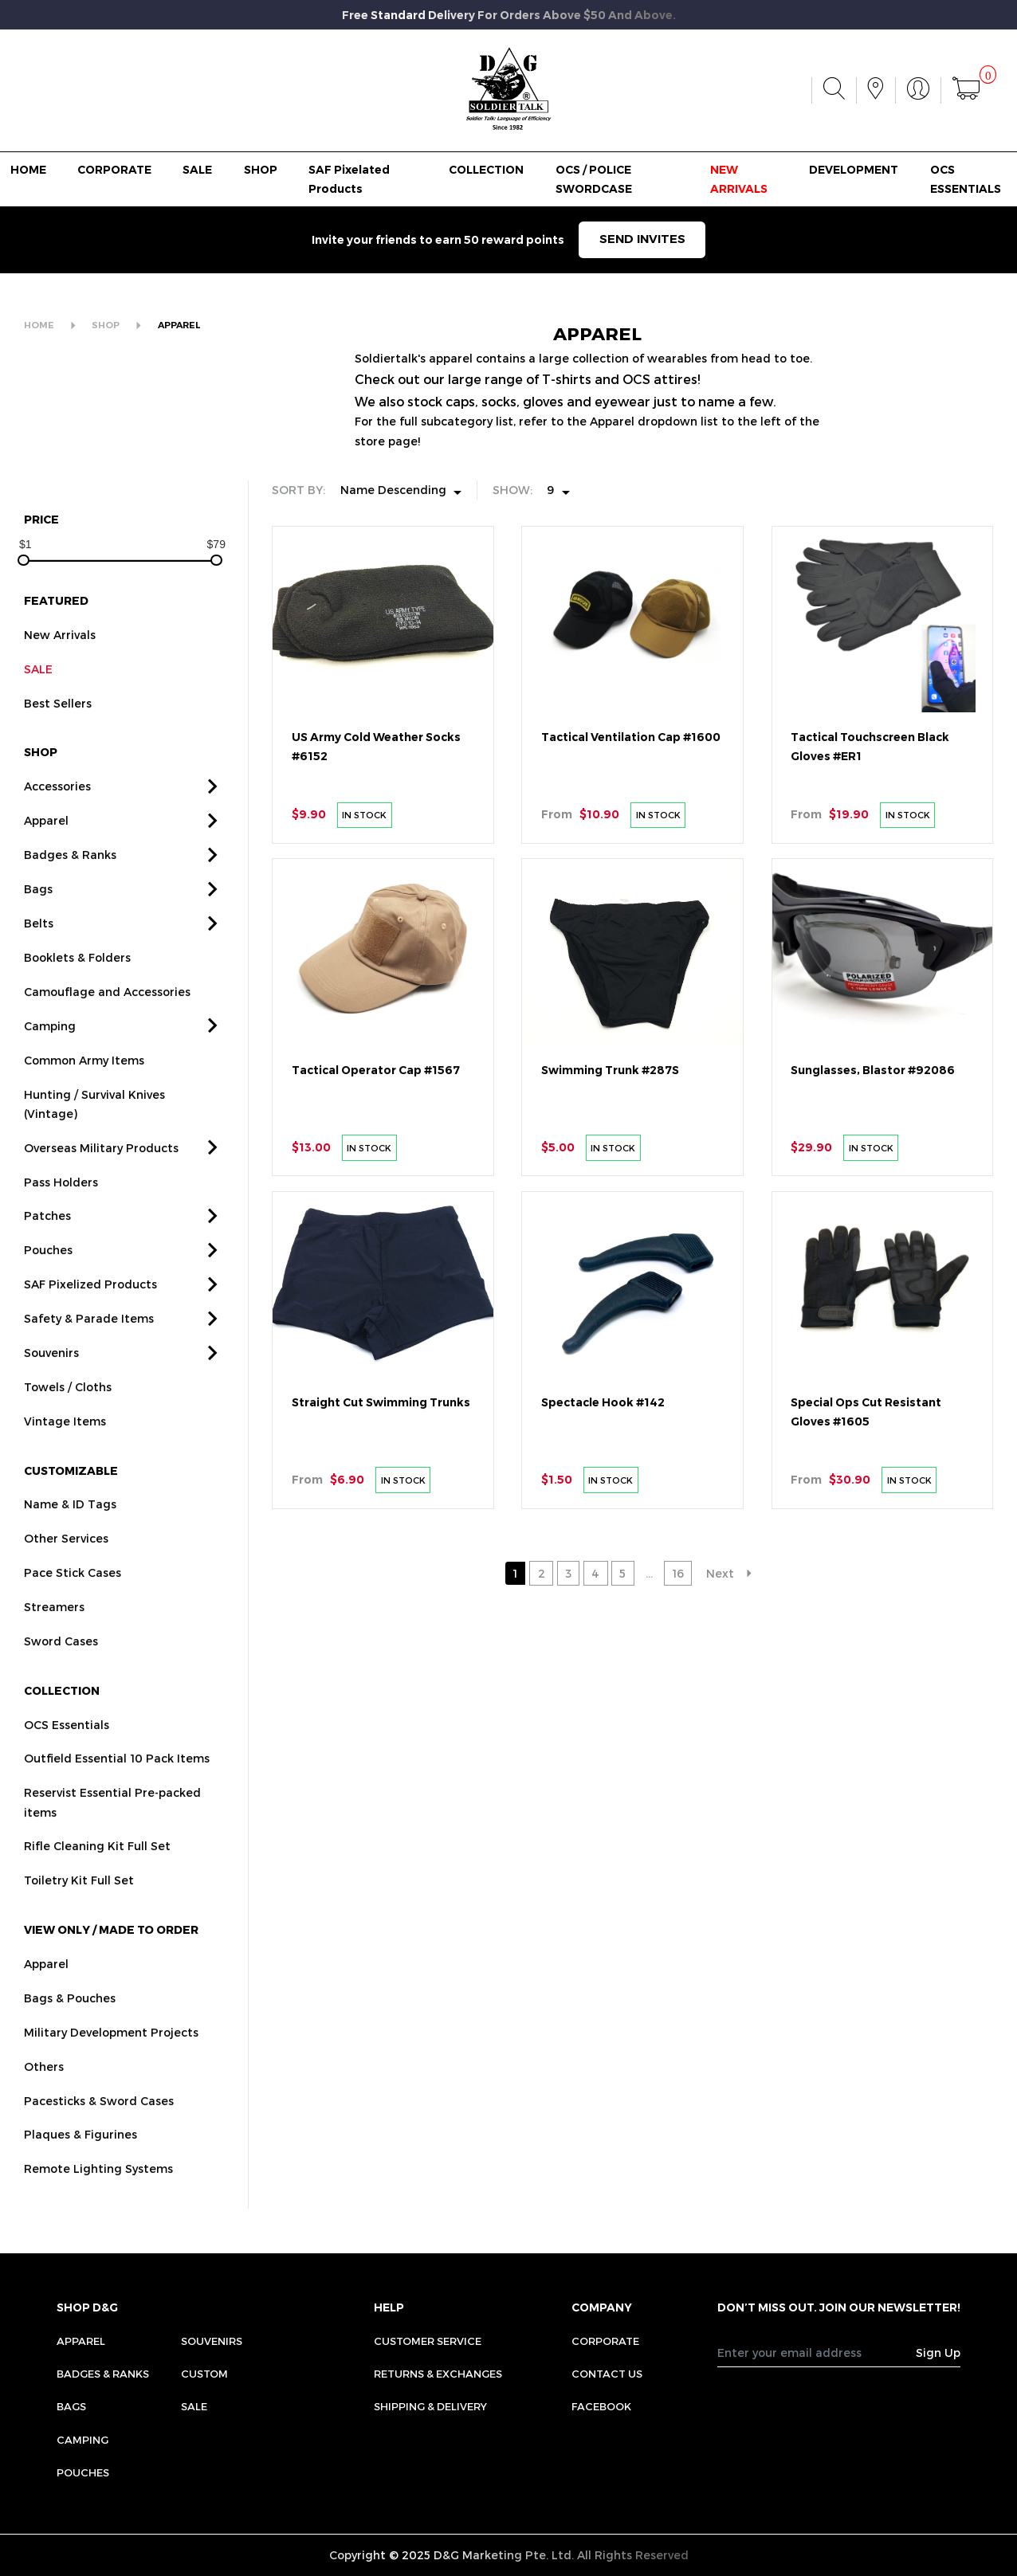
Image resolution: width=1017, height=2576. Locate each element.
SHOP (260, 170)
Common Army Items (84, 1085)
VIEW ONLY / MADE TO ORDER (111, 1955)
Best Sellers (58, 728)
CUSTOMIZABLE (71, 1495)
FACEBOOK (601, 2406)
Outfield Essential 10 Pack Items (117, 1783)
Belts (38, 948)
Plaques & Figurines (80, 2159)
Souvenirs (51, 1378)
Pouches (48, 1275)
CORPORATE (114, 170)
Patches (47, 1241)
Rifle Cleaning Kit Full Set (97, 1871)
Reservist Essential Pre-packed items (112, 1827)
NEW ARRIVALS (739, 179)
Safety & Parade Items (89, 1344)
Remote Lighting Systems (98, 2194)
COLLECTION (486, 170)
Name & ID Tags (70, 1529)
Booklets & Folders (77, 983)
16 (678, 1573)
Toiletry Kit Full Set (79, 1905)
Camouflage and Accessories (107, 1017)
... (649, 1573)
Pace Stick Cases (72, 1598)
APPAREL (179, 325)
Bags (38, 914)
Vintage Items (65, 1446)
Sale (194, 2406)
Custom (204, 2373)
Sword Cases (61, 1666)
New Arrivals (60, 660)
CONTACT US (606, 2373)
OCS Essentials (66, 1749)
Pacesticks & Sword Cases (99, 2125)
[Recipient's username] (817, 2352)
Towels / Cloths (68, 1412)
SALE (197, 170)
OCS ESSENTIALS (965, 179)
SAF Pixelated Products (349, 179)
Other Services (66, 1563)
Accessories (57, 811)
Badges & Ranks (70, 880)
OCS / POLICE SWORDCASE (594, 179)
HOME (28, 170)
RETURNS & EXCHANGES (438, 2373)
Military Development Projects (111, 2057)
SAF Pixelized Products (90, 1309)
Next (720, 1573)
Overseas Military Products (101, 1172)
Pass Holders (61, 1207)
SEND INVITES (642, 239)
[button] (213, 812)
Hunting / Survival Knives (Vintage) (94, 1128)
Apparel (46, 846)
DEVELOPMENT (853, 170)
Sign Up (938, 2352)
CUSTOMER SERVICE (427, 2341)
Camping (50, 1050)
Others (44, 2091)
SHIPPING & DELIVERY (430, 2406)
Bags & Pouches (70, 2023)
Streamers (54, 1632)
